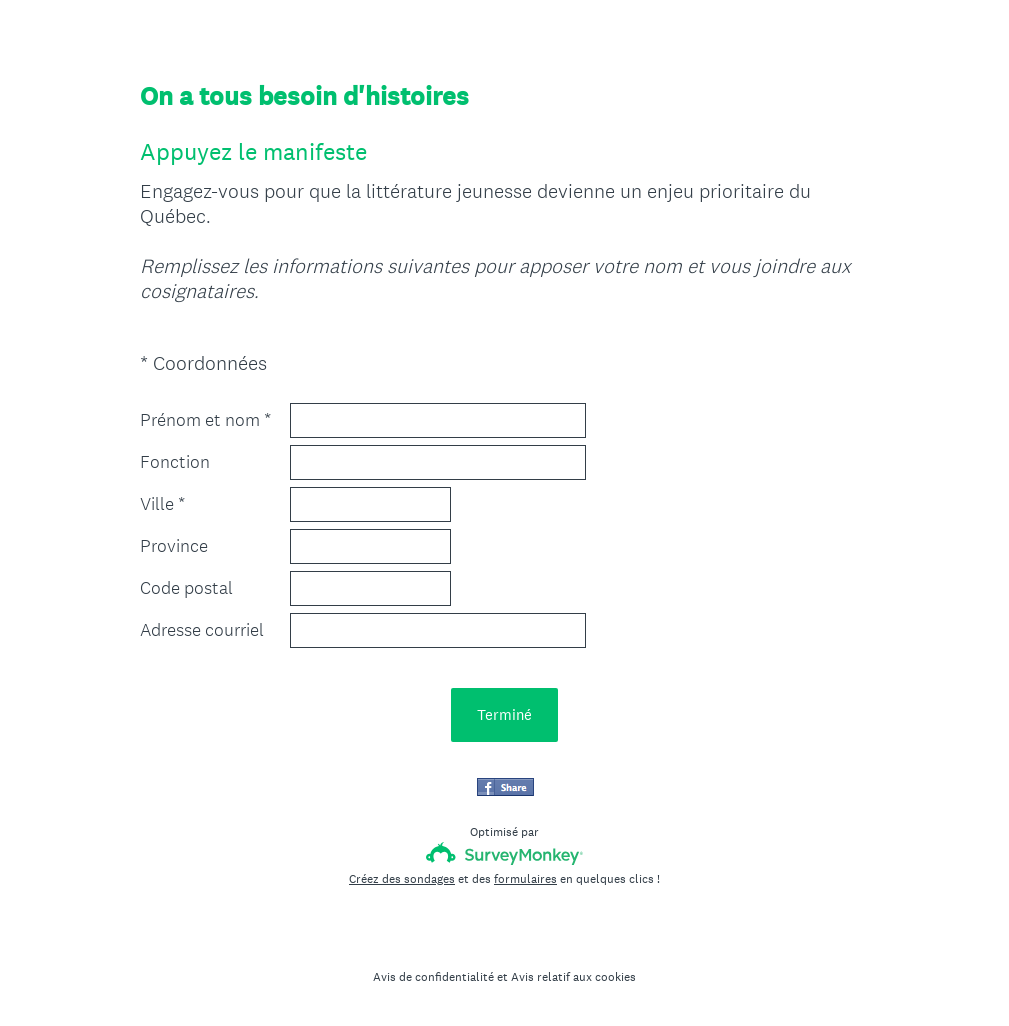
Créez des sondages (402, 879)
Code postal (186, 588)
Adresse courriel (202, 630)
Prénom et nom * (205, 420)
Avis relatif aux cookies (573, 977)
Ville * (162, 504)
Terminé (504, 714)
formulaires (525, 879)
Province (174, 546)
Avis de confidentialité (433, 977)
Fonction (175, 462)
